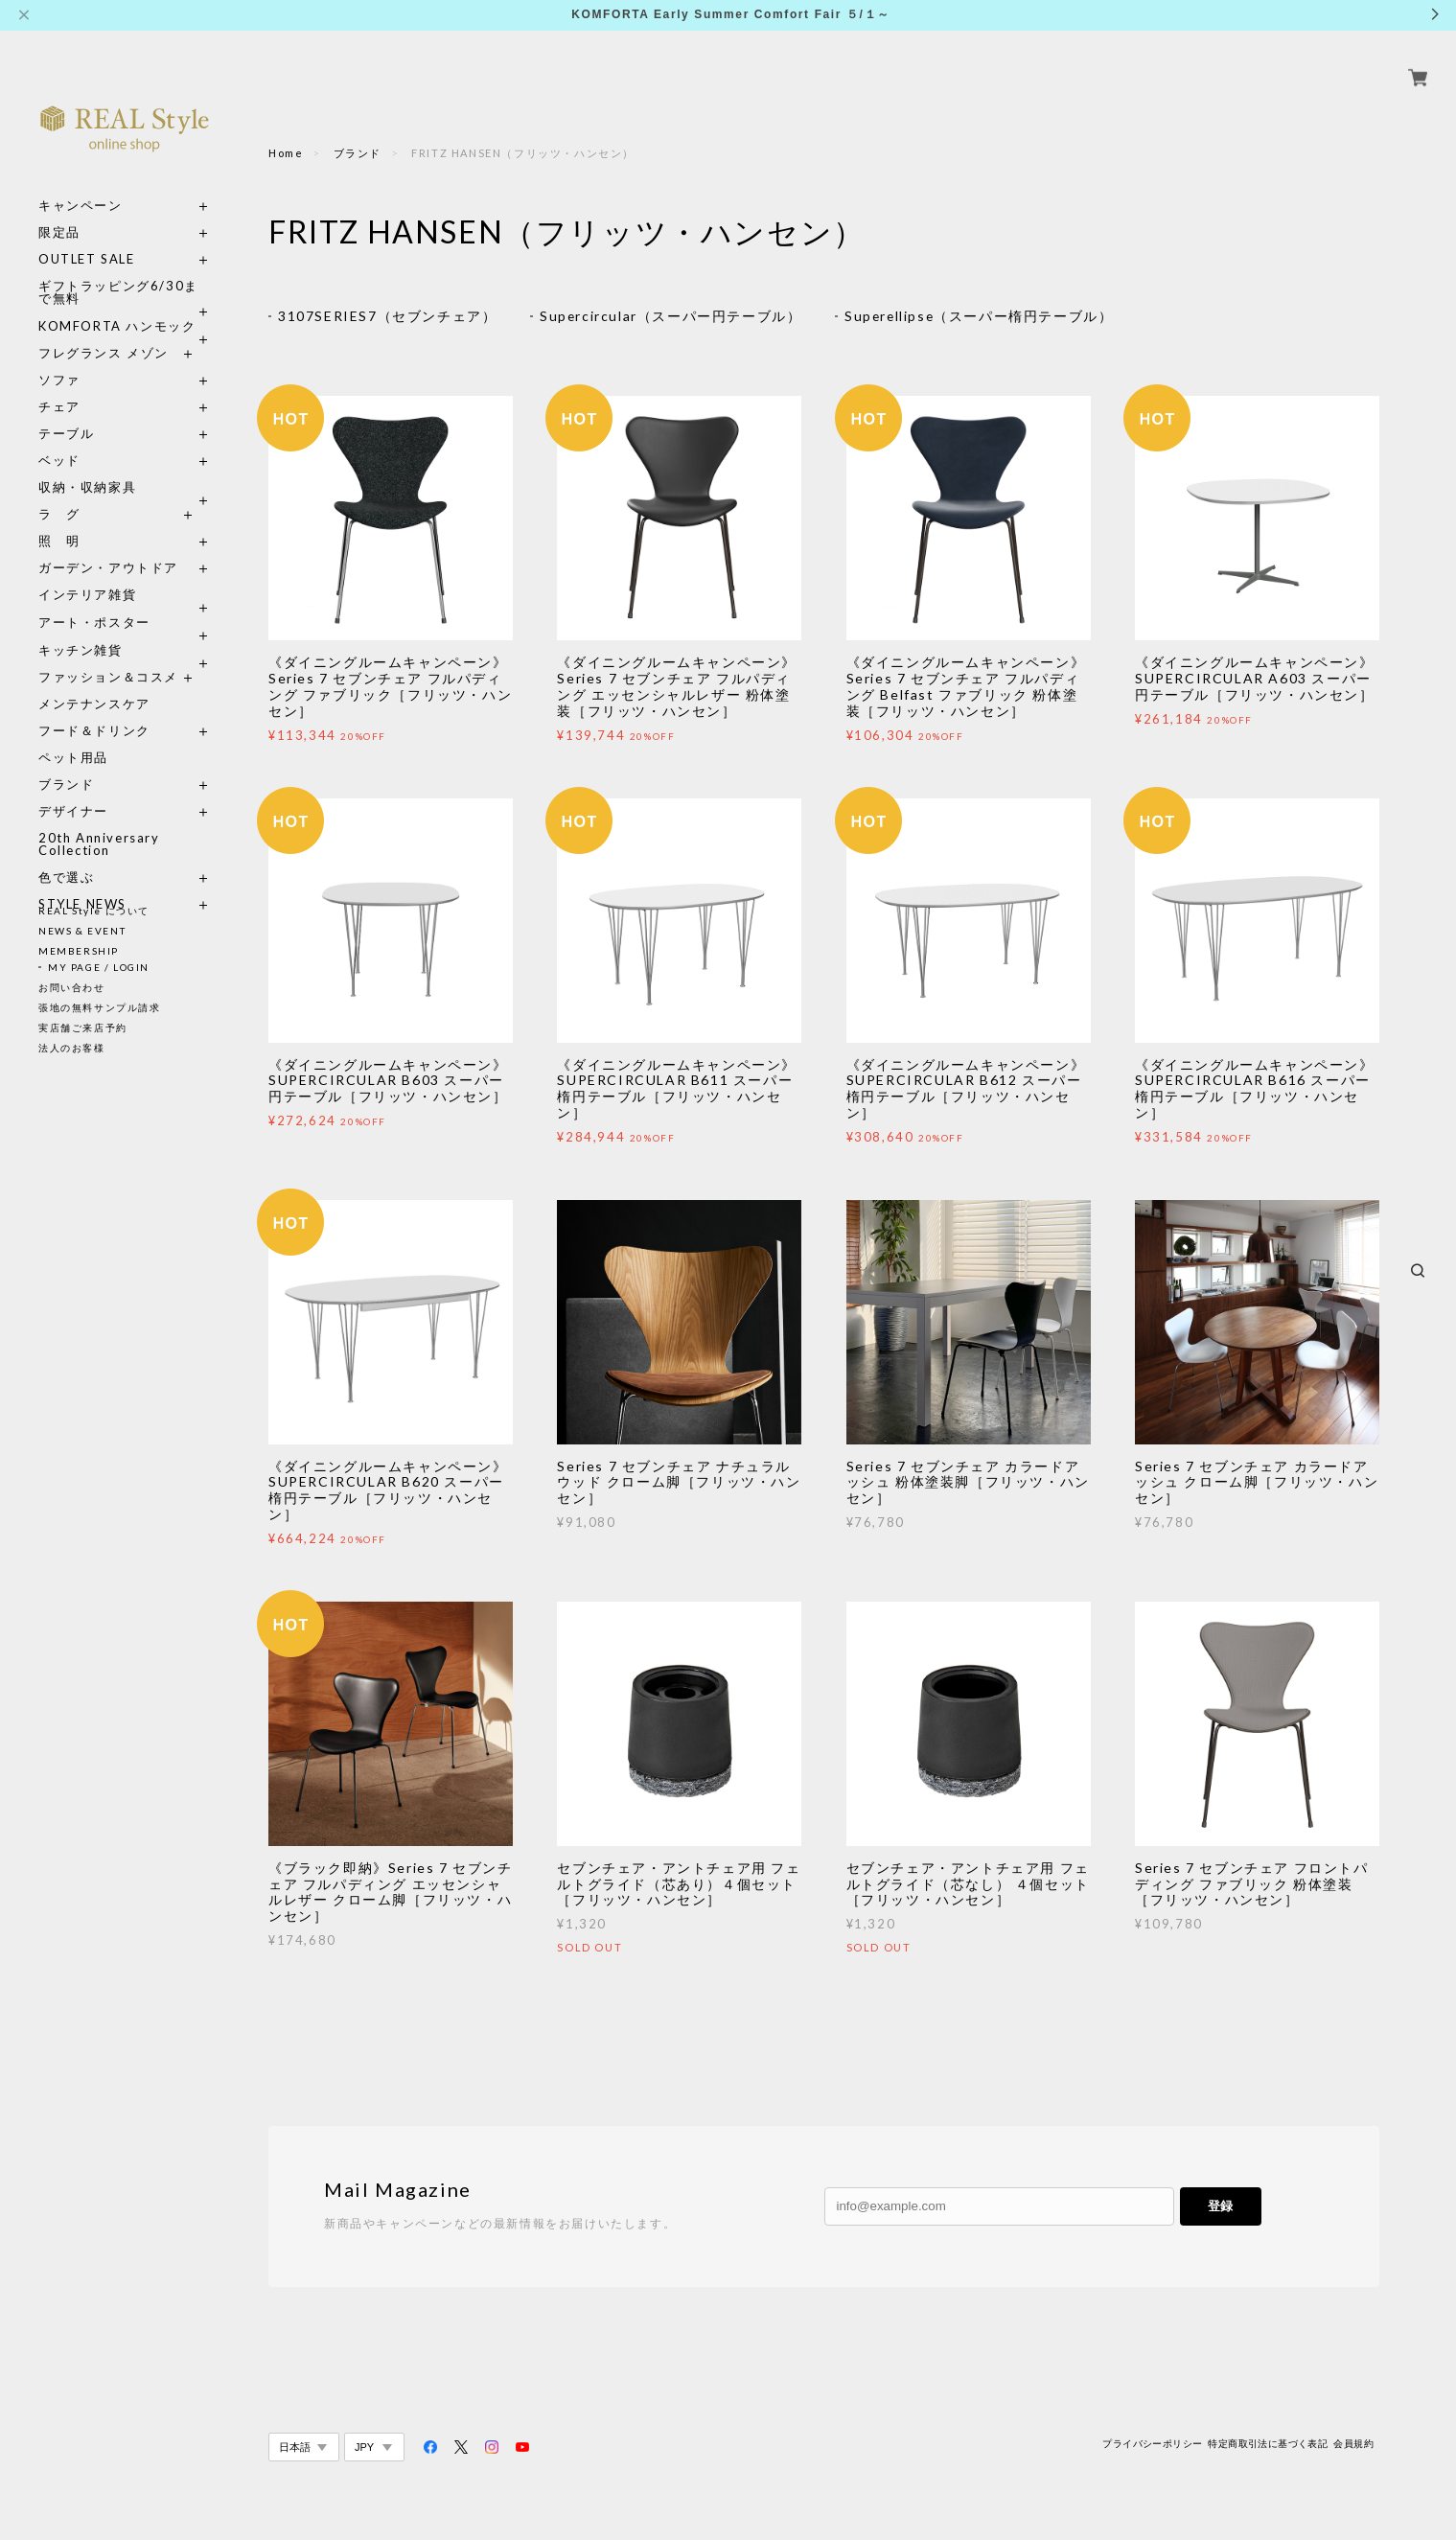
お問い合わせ (71, 987)
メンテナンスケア (94, 682)
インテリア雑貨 (124, 572)
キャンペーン (80, 183)
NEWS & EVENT (82, 930)
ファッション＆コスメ (108, 655)
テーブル (66, 411)
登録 (1220, 2207)
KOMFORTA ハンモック (117, 304)
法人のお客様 (71, 1047)
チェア (66, 385)
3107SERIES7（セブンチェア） (387, 316)
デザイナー (73, 789)
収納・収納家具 (124, 465)
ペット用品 (73, 735)
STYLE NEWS (82, 882)
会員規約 (1353, 2443)
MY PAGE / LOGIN (99, 967)
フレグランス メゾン (103, 331)
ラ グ (59, 492)
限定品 (59, 210)
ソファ (94, 358)
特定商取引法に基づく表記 (1268, 2443)
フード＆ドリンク (94, 709)
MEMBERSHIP (78, 951)
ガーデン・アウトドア (108, 546)
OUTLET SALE (86, 237)
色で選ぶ (66, 855)
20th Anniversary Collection (99, 822)
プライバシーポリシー (1152, 2443)
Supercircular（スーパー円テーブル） (671, 316)
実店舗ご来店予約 (82, 1027)
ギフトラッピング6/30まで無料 (118, 270)
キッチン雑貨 (124, 628)
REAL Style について (94, 910)
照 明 (59, 519)
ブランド (66, 762)
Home (285, 153)
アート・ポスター (124, 600)
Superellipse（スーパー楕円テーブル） (981, 316)
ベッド (59, 438)
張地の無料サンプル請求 (99, 1007)
